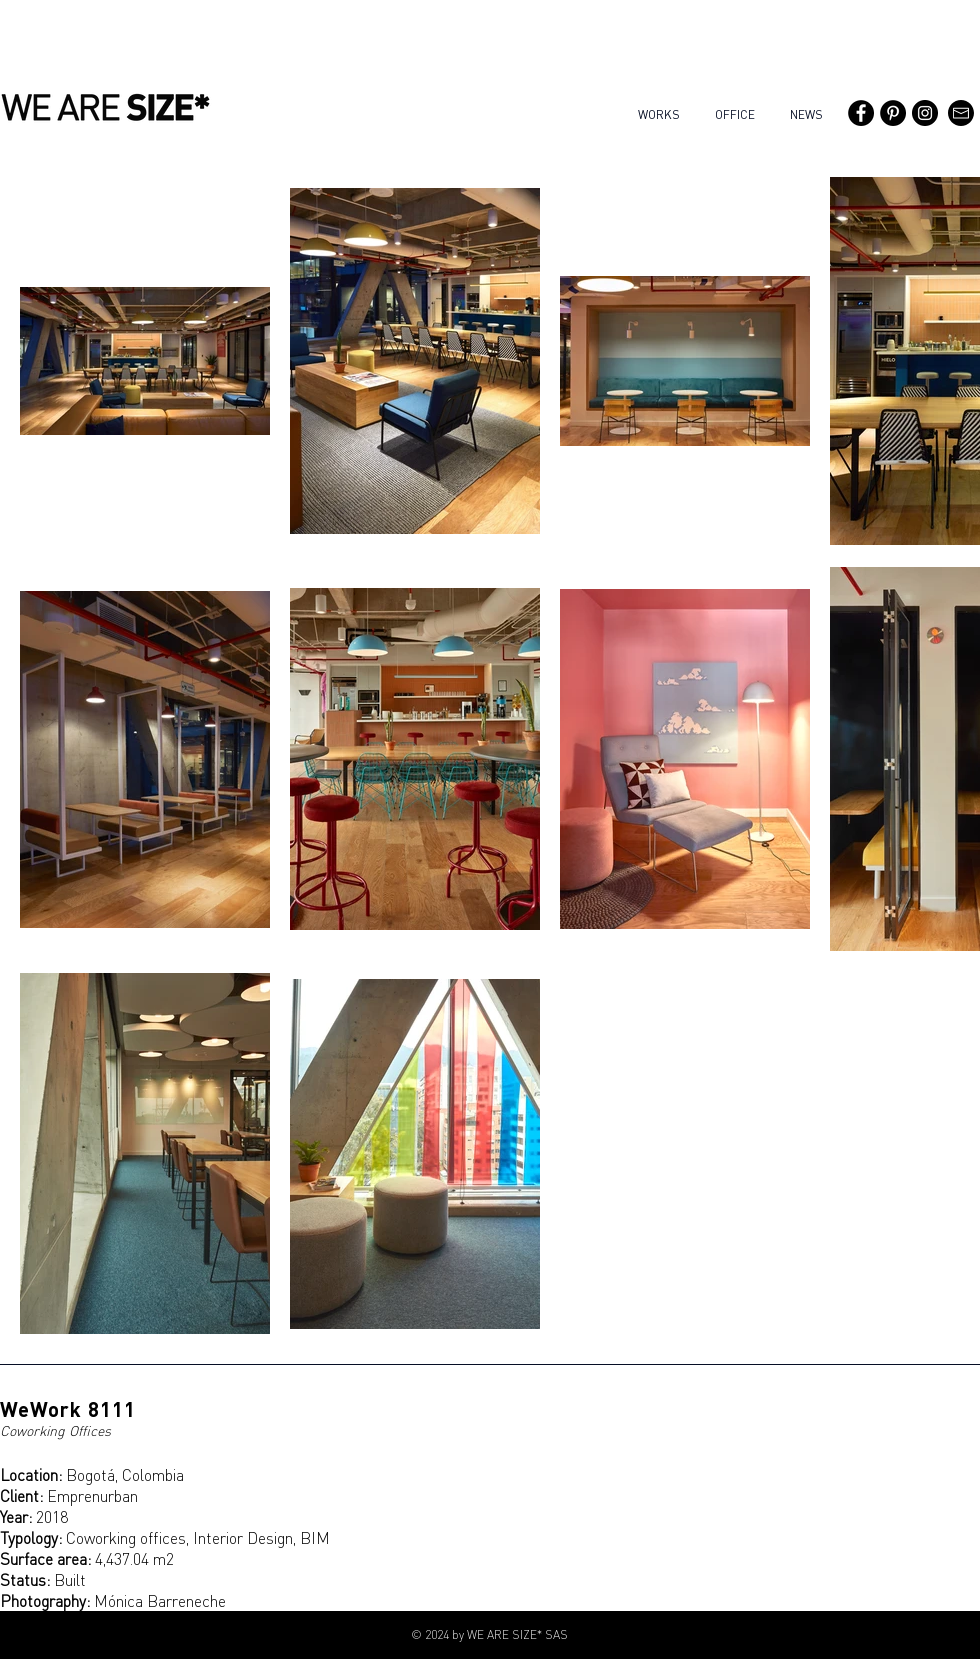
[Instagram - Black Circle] (925, 113)
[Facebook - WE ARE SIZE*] (861, 113)
